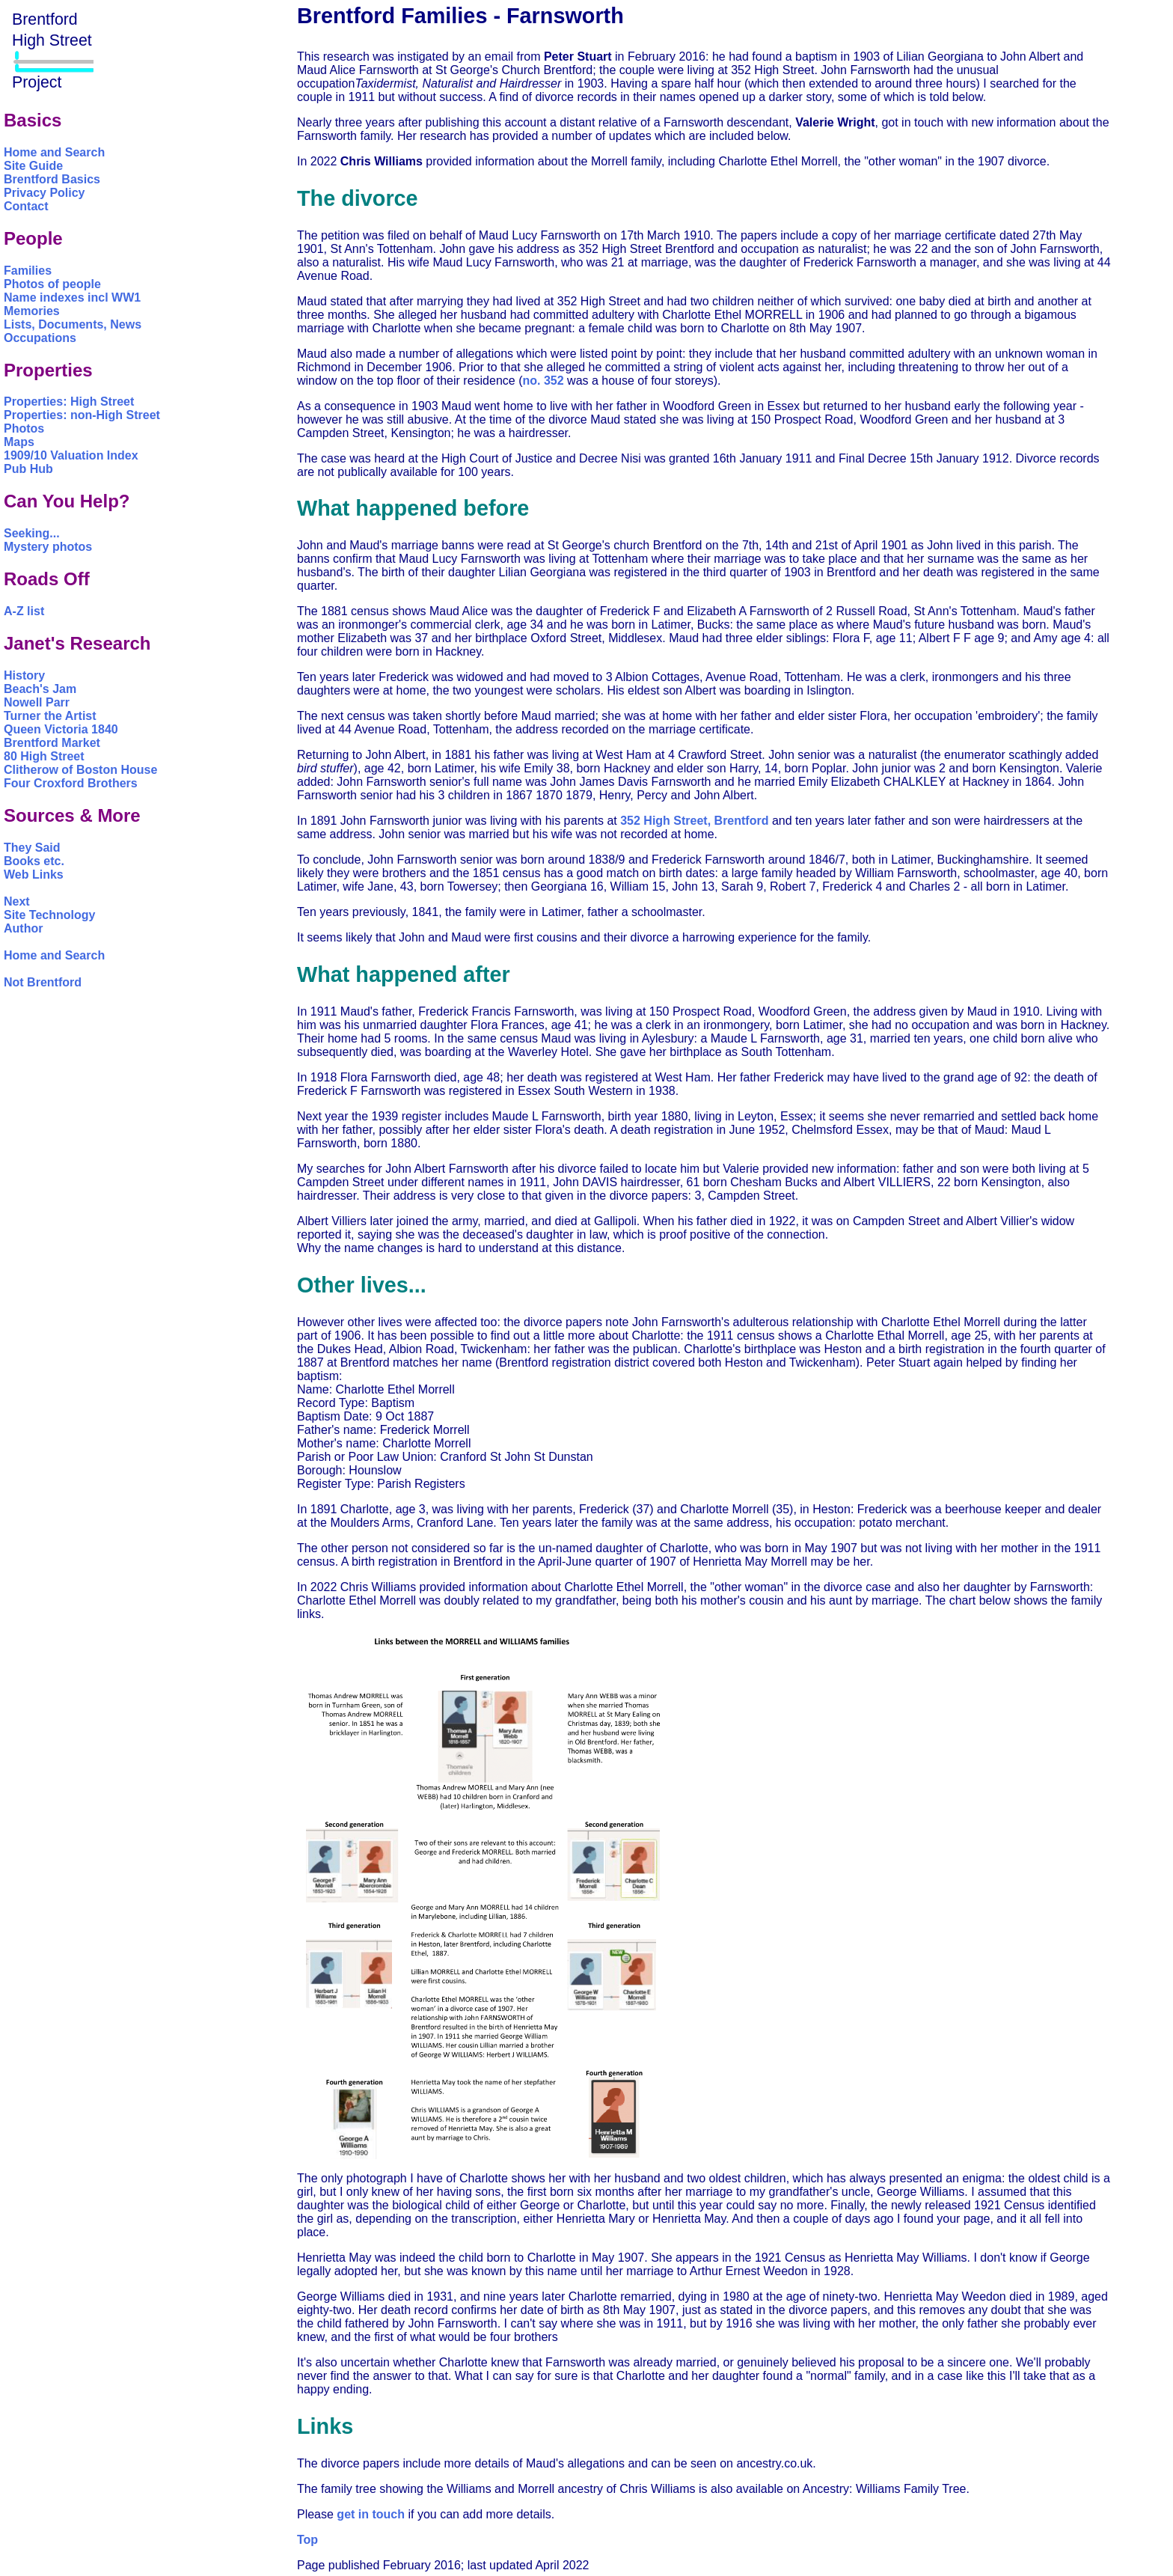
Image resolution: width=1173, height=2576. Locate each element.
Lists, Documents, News (72, 324)
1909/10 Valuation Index (71, 455)
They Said (32, 847)
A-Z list (24, 611)
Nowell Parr (37, 702)
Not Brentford (43, 982)
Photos (24, 428)
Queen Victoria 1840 (61, 729)
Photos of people (52, 284)
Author (23, 928)
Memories (32, 311)
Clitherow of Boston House (80, 769)
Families (28, 270)
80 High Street (44, 756)
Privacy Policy (44, 192)
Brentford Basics (52, 179)
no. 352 (542, 380)
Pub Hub (28, 469)
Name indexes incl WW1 (72, 297)
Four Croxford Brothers (71, 783)
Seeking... (32, 533)
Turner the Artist (50, 715)
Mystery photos (48, 546)
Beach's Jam (40, 689)
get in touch (371, 2514)
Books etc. (34, 861)
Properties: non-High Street (82, 415)
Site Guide (33, 165)
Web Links (34, 874)
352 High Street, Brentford (694, 820)
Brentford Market (52, 742)
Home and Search (54, 152)
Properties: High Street (69, 401)
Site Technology (49, 915)
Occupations (40, 338)
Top (307, 2539)
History (24, 675)
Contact (26, 206)
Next (17, 901)
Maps (19, 442)
